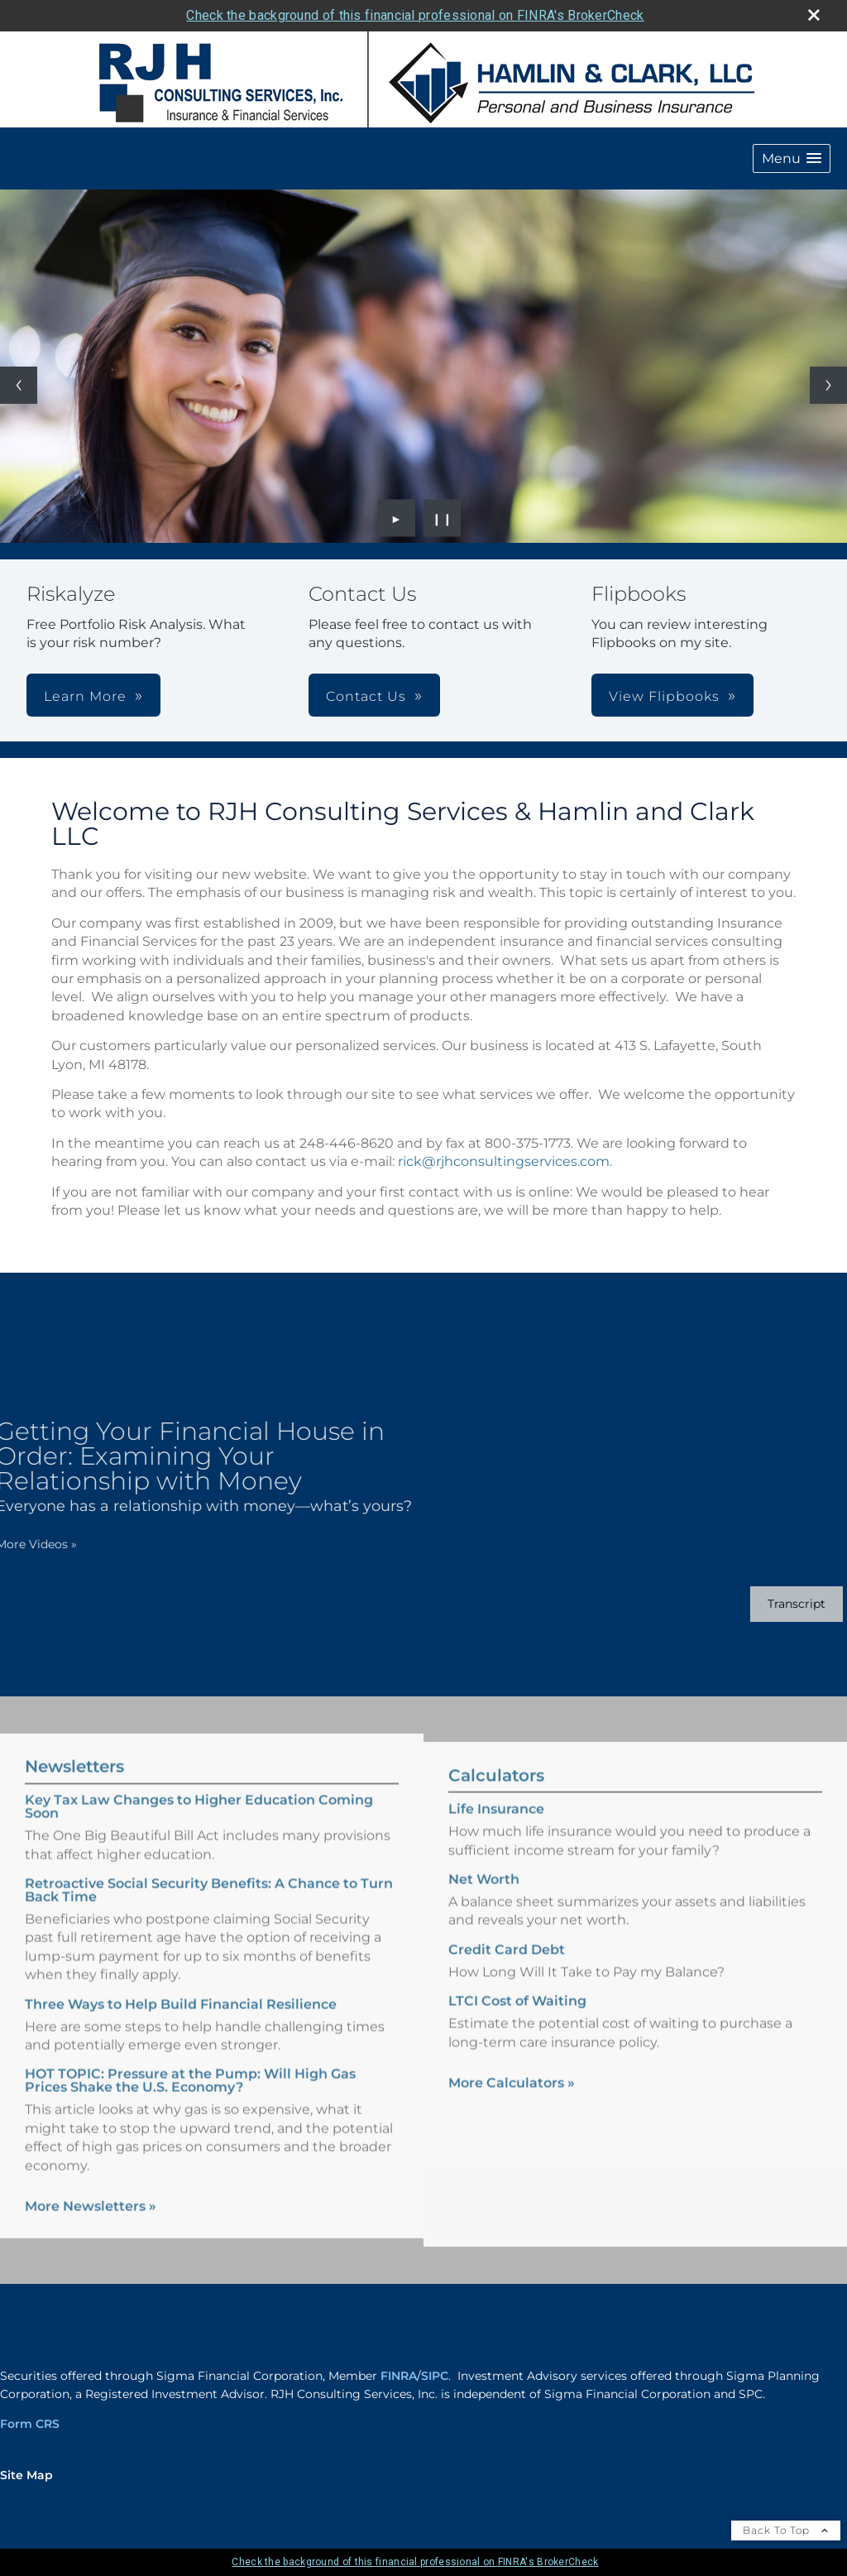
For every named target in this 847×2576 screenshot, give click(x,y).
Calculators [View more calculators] (496, 1790)
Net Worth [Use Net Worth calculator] (483, 1894)
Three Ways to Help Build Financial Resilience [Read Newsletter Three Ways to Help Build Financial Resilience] (181, 1990)
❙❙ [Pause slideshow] (442, 518)
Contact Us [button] (366, 696)
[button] (791, 158)
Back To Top (786, 2530)
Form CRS (30, 2423)
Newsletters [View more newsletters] (74, 1753)
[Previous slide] (18, 385)
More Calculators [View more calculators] (511, 2097)
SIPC (434, 2375)
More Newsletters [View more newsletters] (90, 2191)
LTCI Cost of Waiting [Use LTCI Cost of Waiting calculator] (517, 2015)
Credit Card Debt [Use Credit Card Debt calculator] (506, 1963)
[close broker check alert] (814, 15)
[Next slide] (828, 385)
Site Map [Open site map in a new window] (26, 2475)
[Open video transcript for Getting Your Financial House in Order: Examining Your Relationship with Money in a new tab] (781, 1604)
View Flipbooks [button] (664, 696)
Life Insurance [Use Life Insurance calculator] (496, 1823)
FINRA (398, 2375)
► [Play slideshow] (396, 518)
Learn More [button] (85, 696)
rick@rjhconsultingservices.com (504, 1161)
